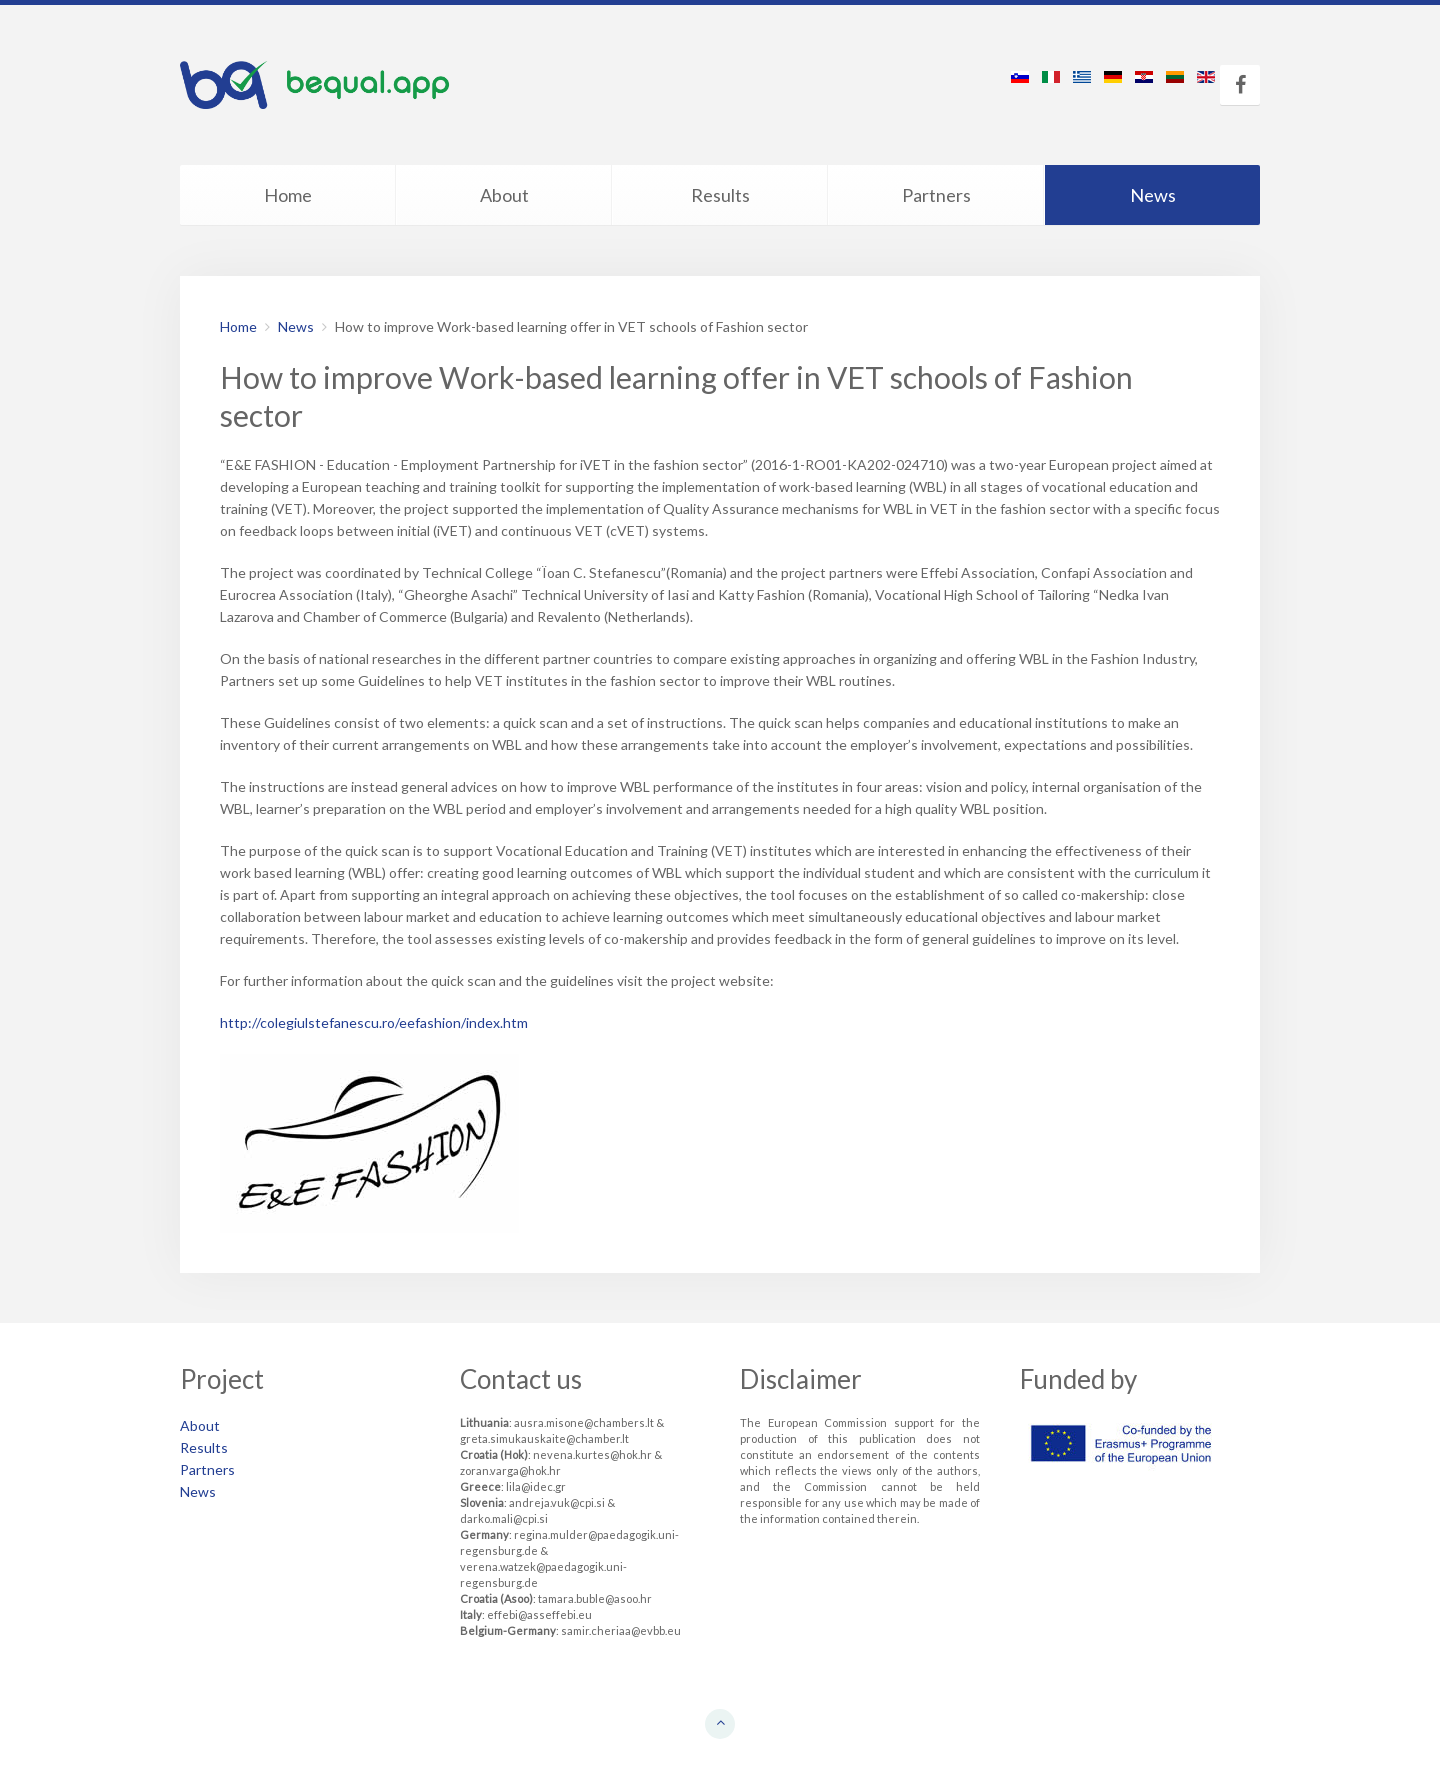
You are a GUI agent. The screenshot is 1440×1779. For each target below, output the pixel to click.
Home (288, 195)
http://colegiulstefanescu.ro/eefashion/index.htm (374, 1022)
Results (720, 195)
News (1153, 195)
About (504, 195)
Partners (936, 195)
